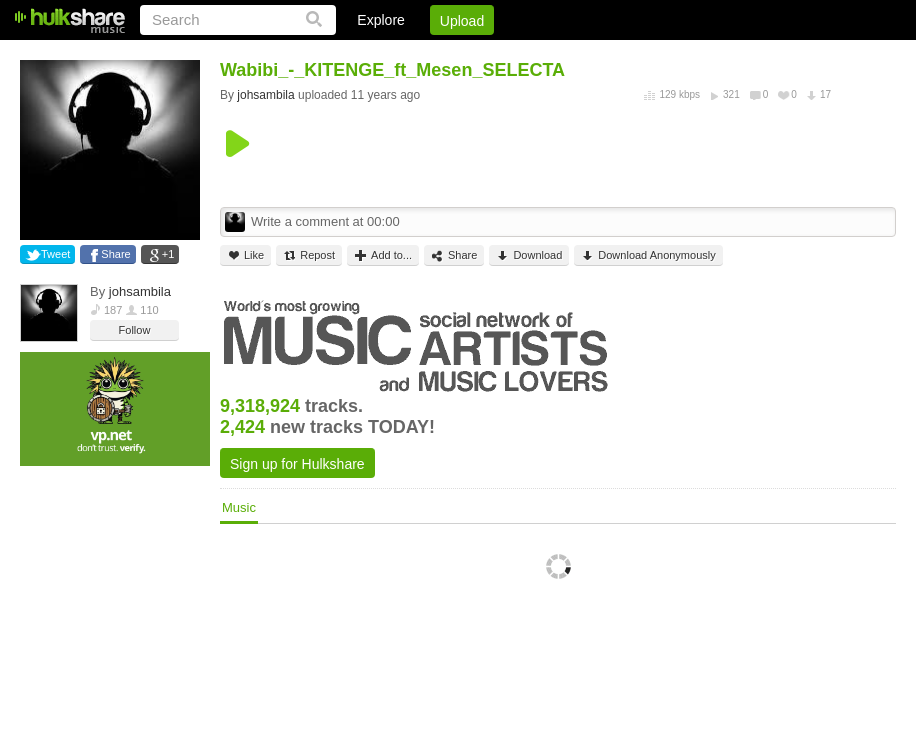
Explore (380, 20)
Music (239, 507)
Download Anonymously (648, 255)
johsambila (140, 291)
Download (529, 255)
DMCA (690, 55)
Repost (309, 255)
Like (245, 255)
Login (483, 55)
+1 (168, 254)
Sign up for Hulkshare (297, 464)
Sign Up (555, 55)
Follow (135, 330)
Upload (462, 21)
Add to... (383, 255)
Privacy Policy (784, 55)
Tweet (55, 254)
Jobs (625, 55)
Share (115, 254)
